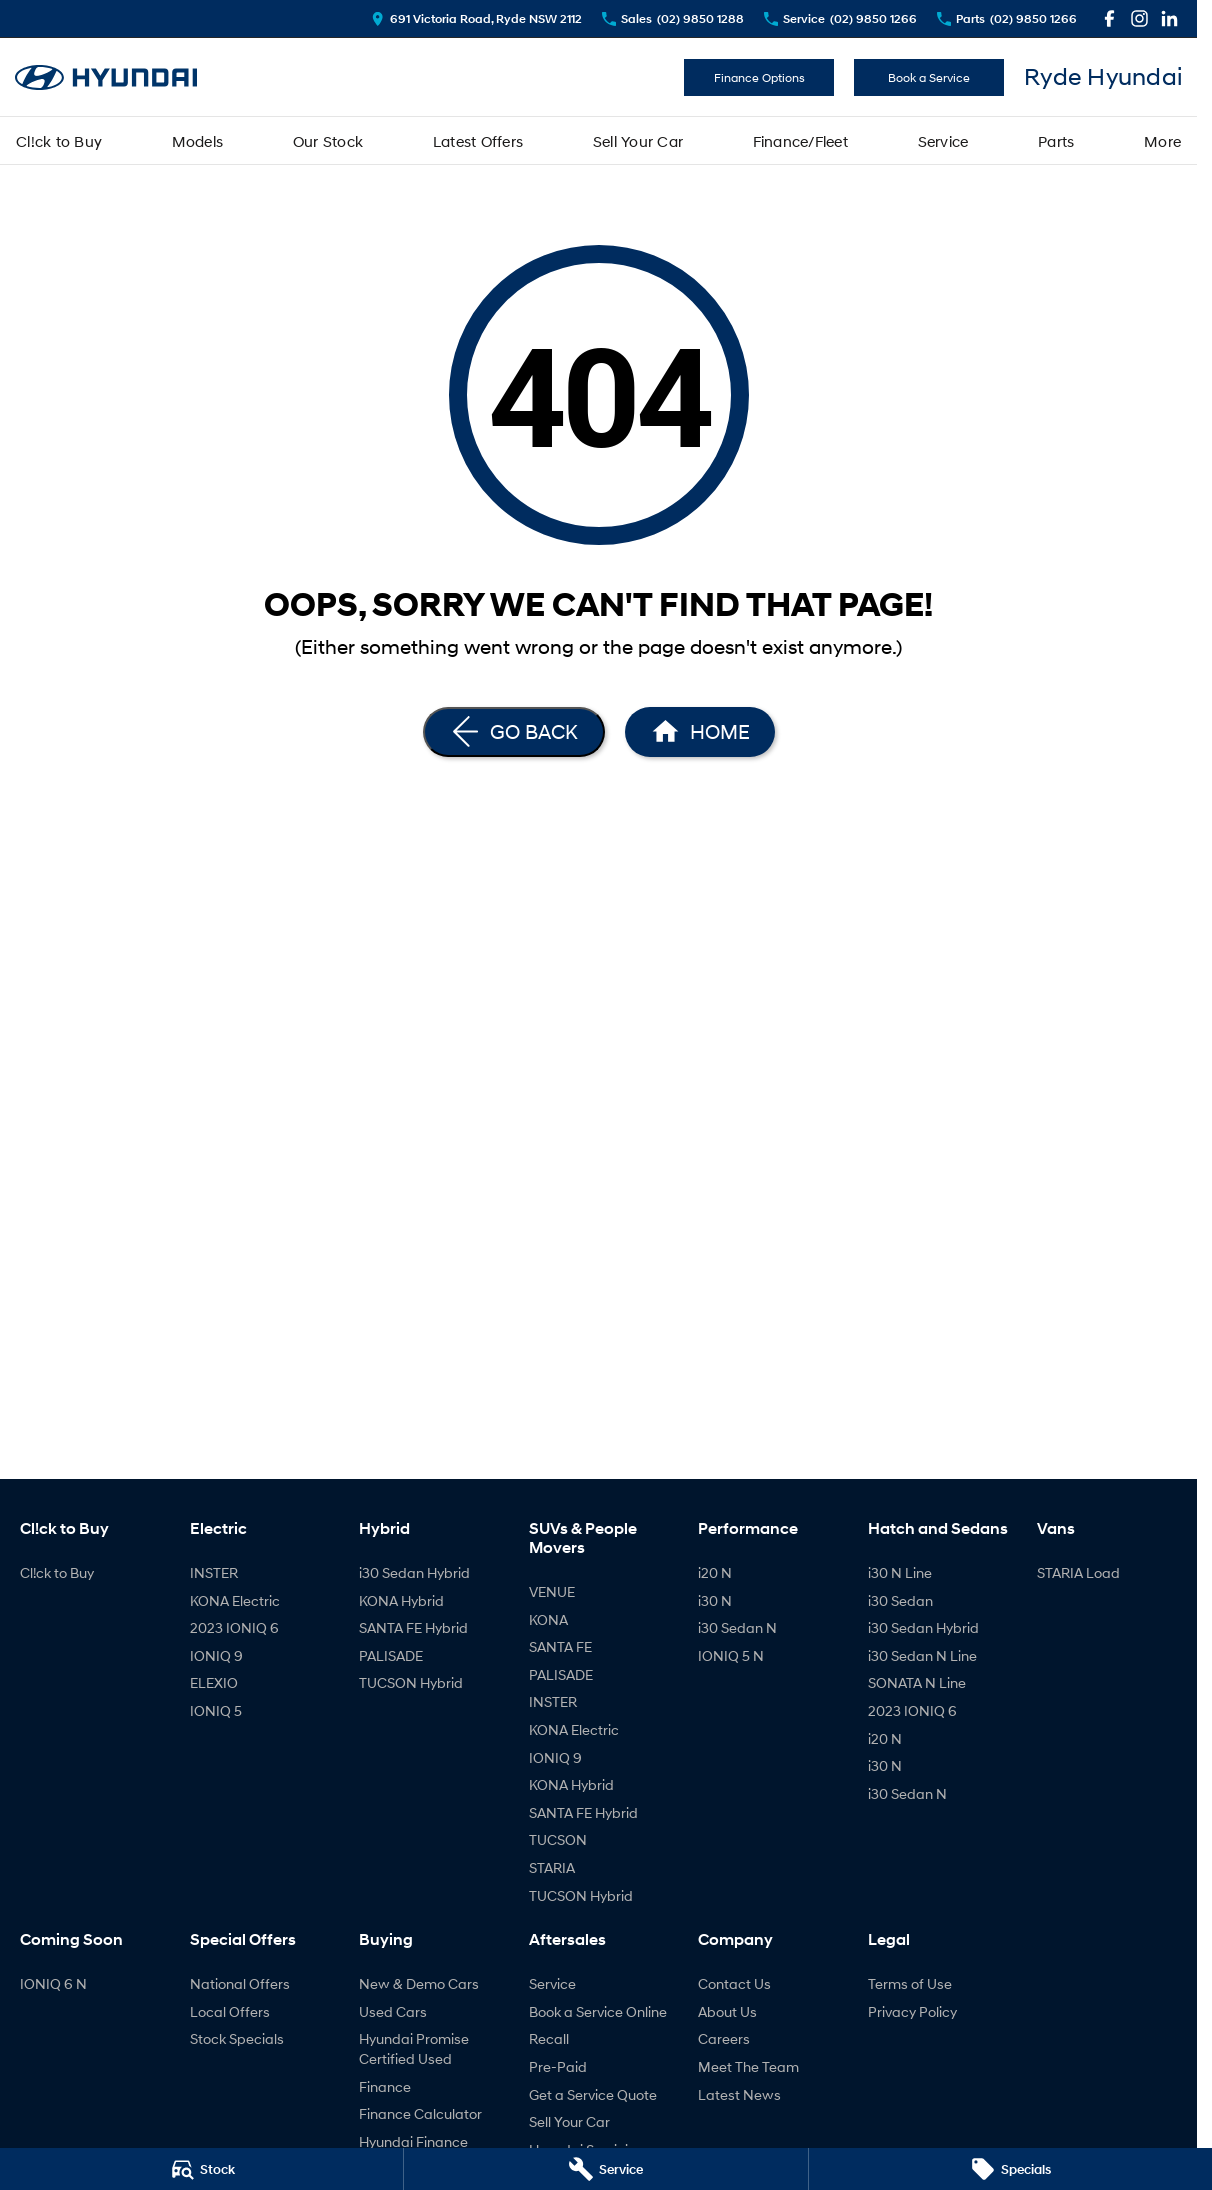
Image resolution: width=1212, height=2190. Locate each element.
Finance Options (759, 77)
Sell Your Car (638, 141)
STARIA (552, 1867)
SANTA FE (560, 1646)
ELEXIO (214, 1682)
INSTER (214, 1572)
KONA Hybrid (401, 1600)
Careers (724, 2038)
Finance (385, 2086)
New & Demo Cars (419, 1983)
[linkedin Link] (1169, 18)
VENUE (552, 1591)
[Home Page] (106, 77)
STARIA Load (1078, 1572)
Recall (549, 2038)
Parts (1056, 141)
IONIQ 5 (216, 1710)
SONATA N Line (917, 1682)
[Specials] (1010, 2169)
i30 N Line (900, 1572)
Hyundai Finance (413, 2141)
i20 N (715, 1572)
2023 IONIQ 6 (234, 1627)
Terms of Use (910, 1983)
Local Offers (230, 2011)
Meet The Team (748, 2066)
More (1162, 141)
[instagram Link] (1139, 18)
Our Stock (328, 141)
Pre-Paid (558, 2066)
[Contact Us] (476, 18)
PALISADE (391, 1655)
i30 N (715, 1600)
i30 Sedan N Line (922, 1655)
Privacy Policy (912, 2011)
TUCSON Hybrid (411, 1682)
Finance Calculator (420, 2113)
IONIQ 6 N (53, 1983)
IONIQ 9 (216, 1655)
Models (198, 141)
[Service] (605, 2169)
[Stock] (201, 2169)
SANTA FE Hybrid (413, 1627)
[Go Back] (514, 732)
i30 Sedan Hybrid (414, 1572)
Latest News (739, 2094)
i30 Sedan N (737, 1627)
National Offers (240, 1983)
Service (943, 141)
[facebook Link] (1109, 18)
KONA (548, 1619)
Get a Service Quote (593, 2094)
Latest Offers (478, 141)
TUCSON (558, 1839)
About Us (727, 2011)
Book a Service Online (598, 2011)
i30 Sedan (900, 1600)
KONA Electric (235, 1600)
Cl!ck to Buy (59, 141)
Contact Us (734, 1983)
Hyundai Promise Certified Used (414, 2048)
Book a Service (929, 77)
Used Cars (393, 2011)
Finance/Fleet (800, 141)
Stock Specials (237, 2038)
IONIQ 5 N (731, 1655)
